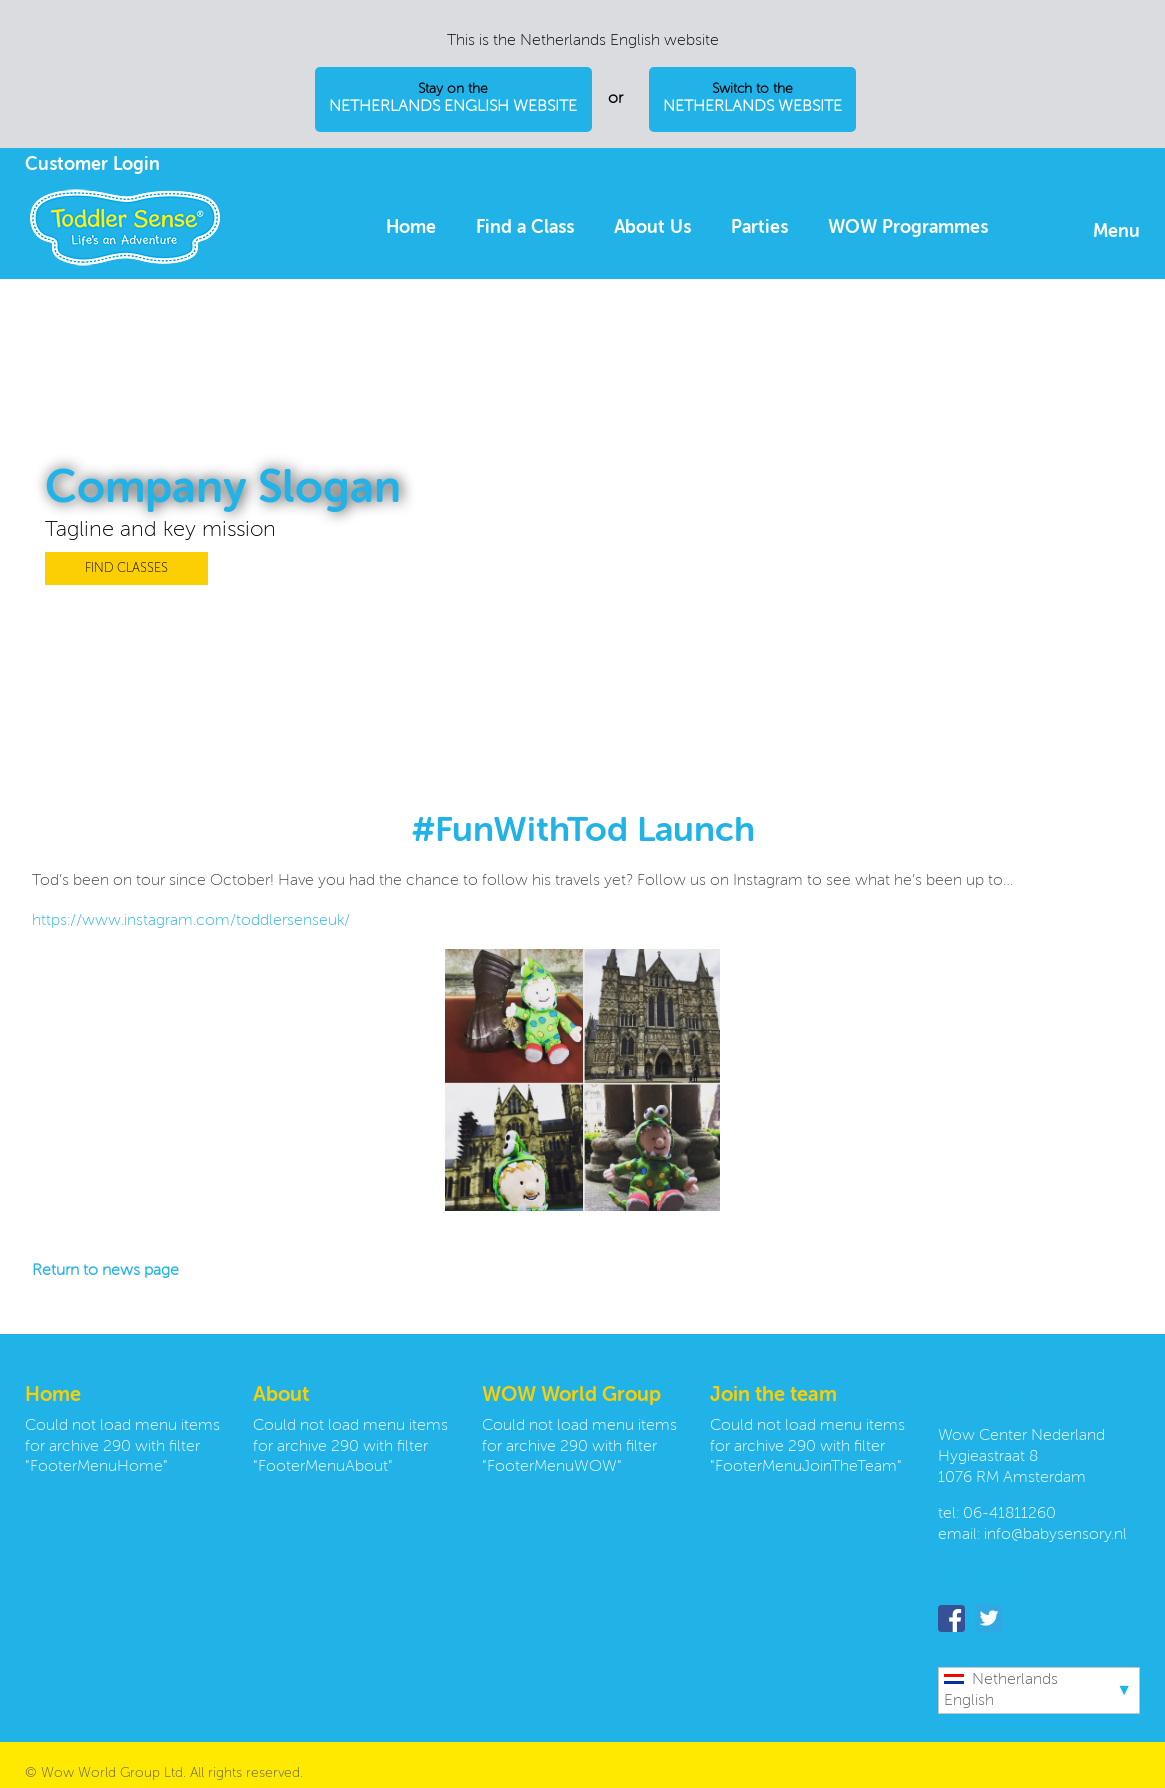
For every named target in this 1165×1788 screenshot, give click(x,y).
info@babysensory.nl (1055, 1535)
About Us (652, 228)
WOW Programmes (908, 228)
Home (411, 228)
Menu (1116, 232)
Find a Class (525, 228)
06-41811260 (1009, 1514)
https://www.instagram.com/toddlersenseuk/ (191, 921)
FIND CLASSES (126, 568)
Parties (759, 228)
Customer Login (92, 165)
